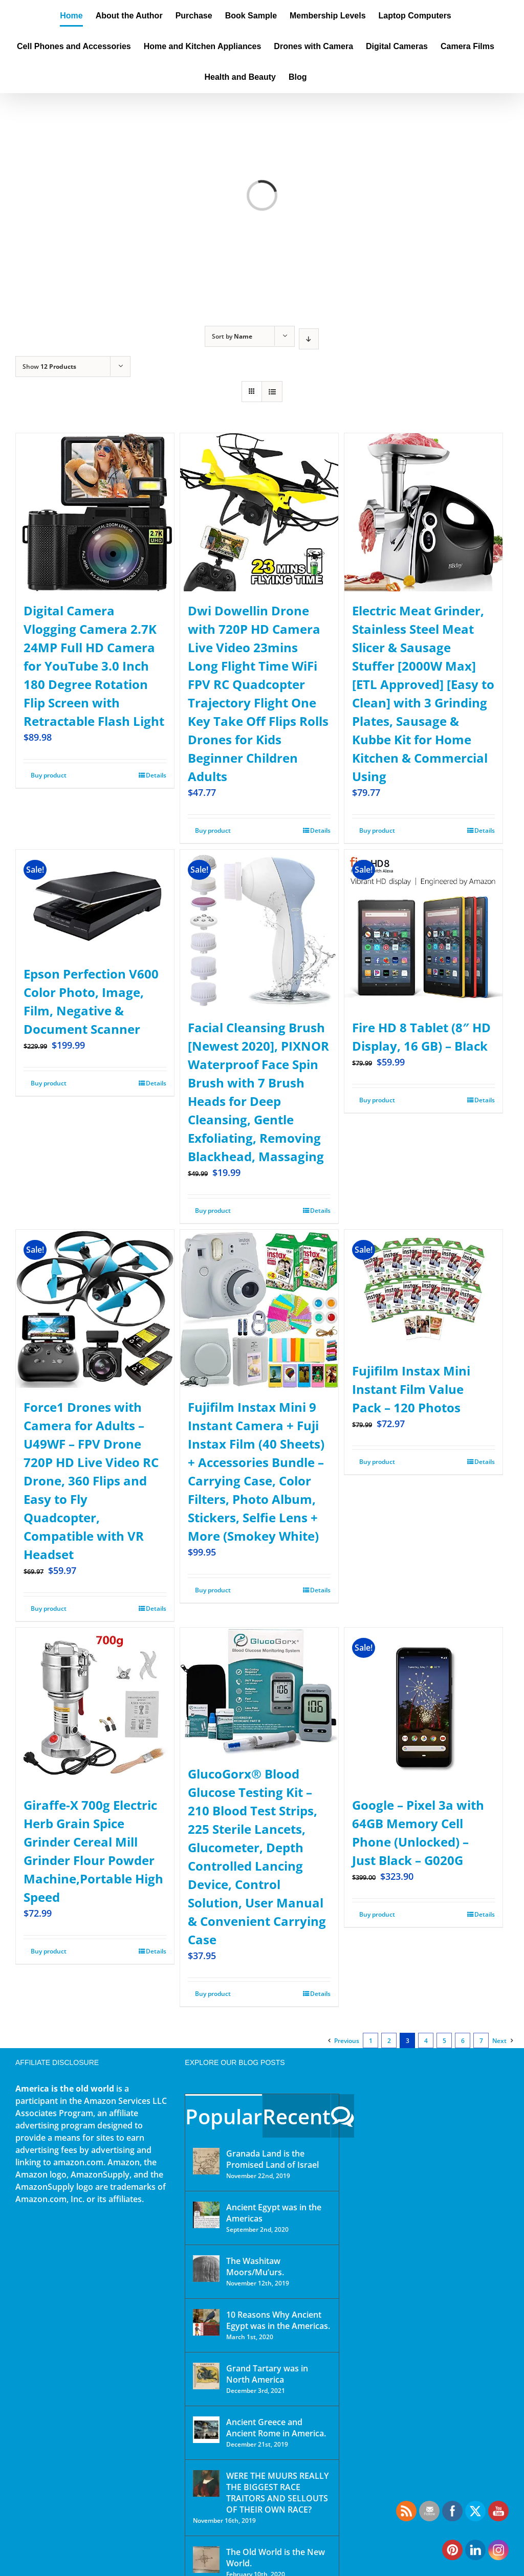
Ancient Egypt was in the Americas (273, 2213)
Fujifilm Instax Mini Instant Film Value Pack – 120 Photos (411, 1389)
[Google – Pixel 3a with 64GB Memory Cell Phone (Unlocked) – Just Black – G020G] (423, 1707)
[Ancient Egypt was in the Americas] (206, 2215)
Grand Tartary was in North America (267, 2374)
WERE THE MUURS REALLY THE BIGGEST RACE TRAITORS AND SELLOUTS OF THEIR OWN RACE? (277, 2492)
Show (49, 366)
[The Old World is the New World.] (206, 2559)
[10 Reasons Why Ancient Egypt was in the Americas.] (206, 2322)
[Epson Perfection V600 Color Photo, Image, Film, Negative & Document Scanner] (95, 902)
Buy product (49, 775)
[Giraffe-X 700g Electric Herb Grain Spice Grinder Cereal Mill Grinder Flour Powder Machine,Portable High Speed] (95, 1707)
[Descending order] (309, 338)
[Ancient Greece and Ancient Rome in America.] (206, 2429)
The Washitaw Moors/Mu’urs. (255, 2266)
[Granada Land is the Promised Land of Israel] (206, 2161)
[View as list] (272, 392)
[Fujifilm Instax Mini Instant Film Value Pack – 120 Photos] (423, 1290)
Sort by (232, 336)
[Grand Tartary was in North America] (206, 2376)
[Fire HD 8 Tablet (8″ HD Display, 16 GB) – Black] (423, 929)
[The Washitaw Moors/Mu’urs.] (206, 2268)
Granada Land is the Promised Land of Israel (272, 2159)
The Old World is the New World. (275, 2557)
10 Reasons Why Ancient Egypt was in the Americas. (278, 2320)
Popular (223, 2116)
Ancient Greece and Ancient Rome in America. (276, 2427)
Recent (297, 2116)
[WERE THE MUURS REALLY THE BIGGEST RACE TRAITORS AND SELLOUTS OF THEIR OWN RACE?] (206, 2483)
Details (156, 775)
